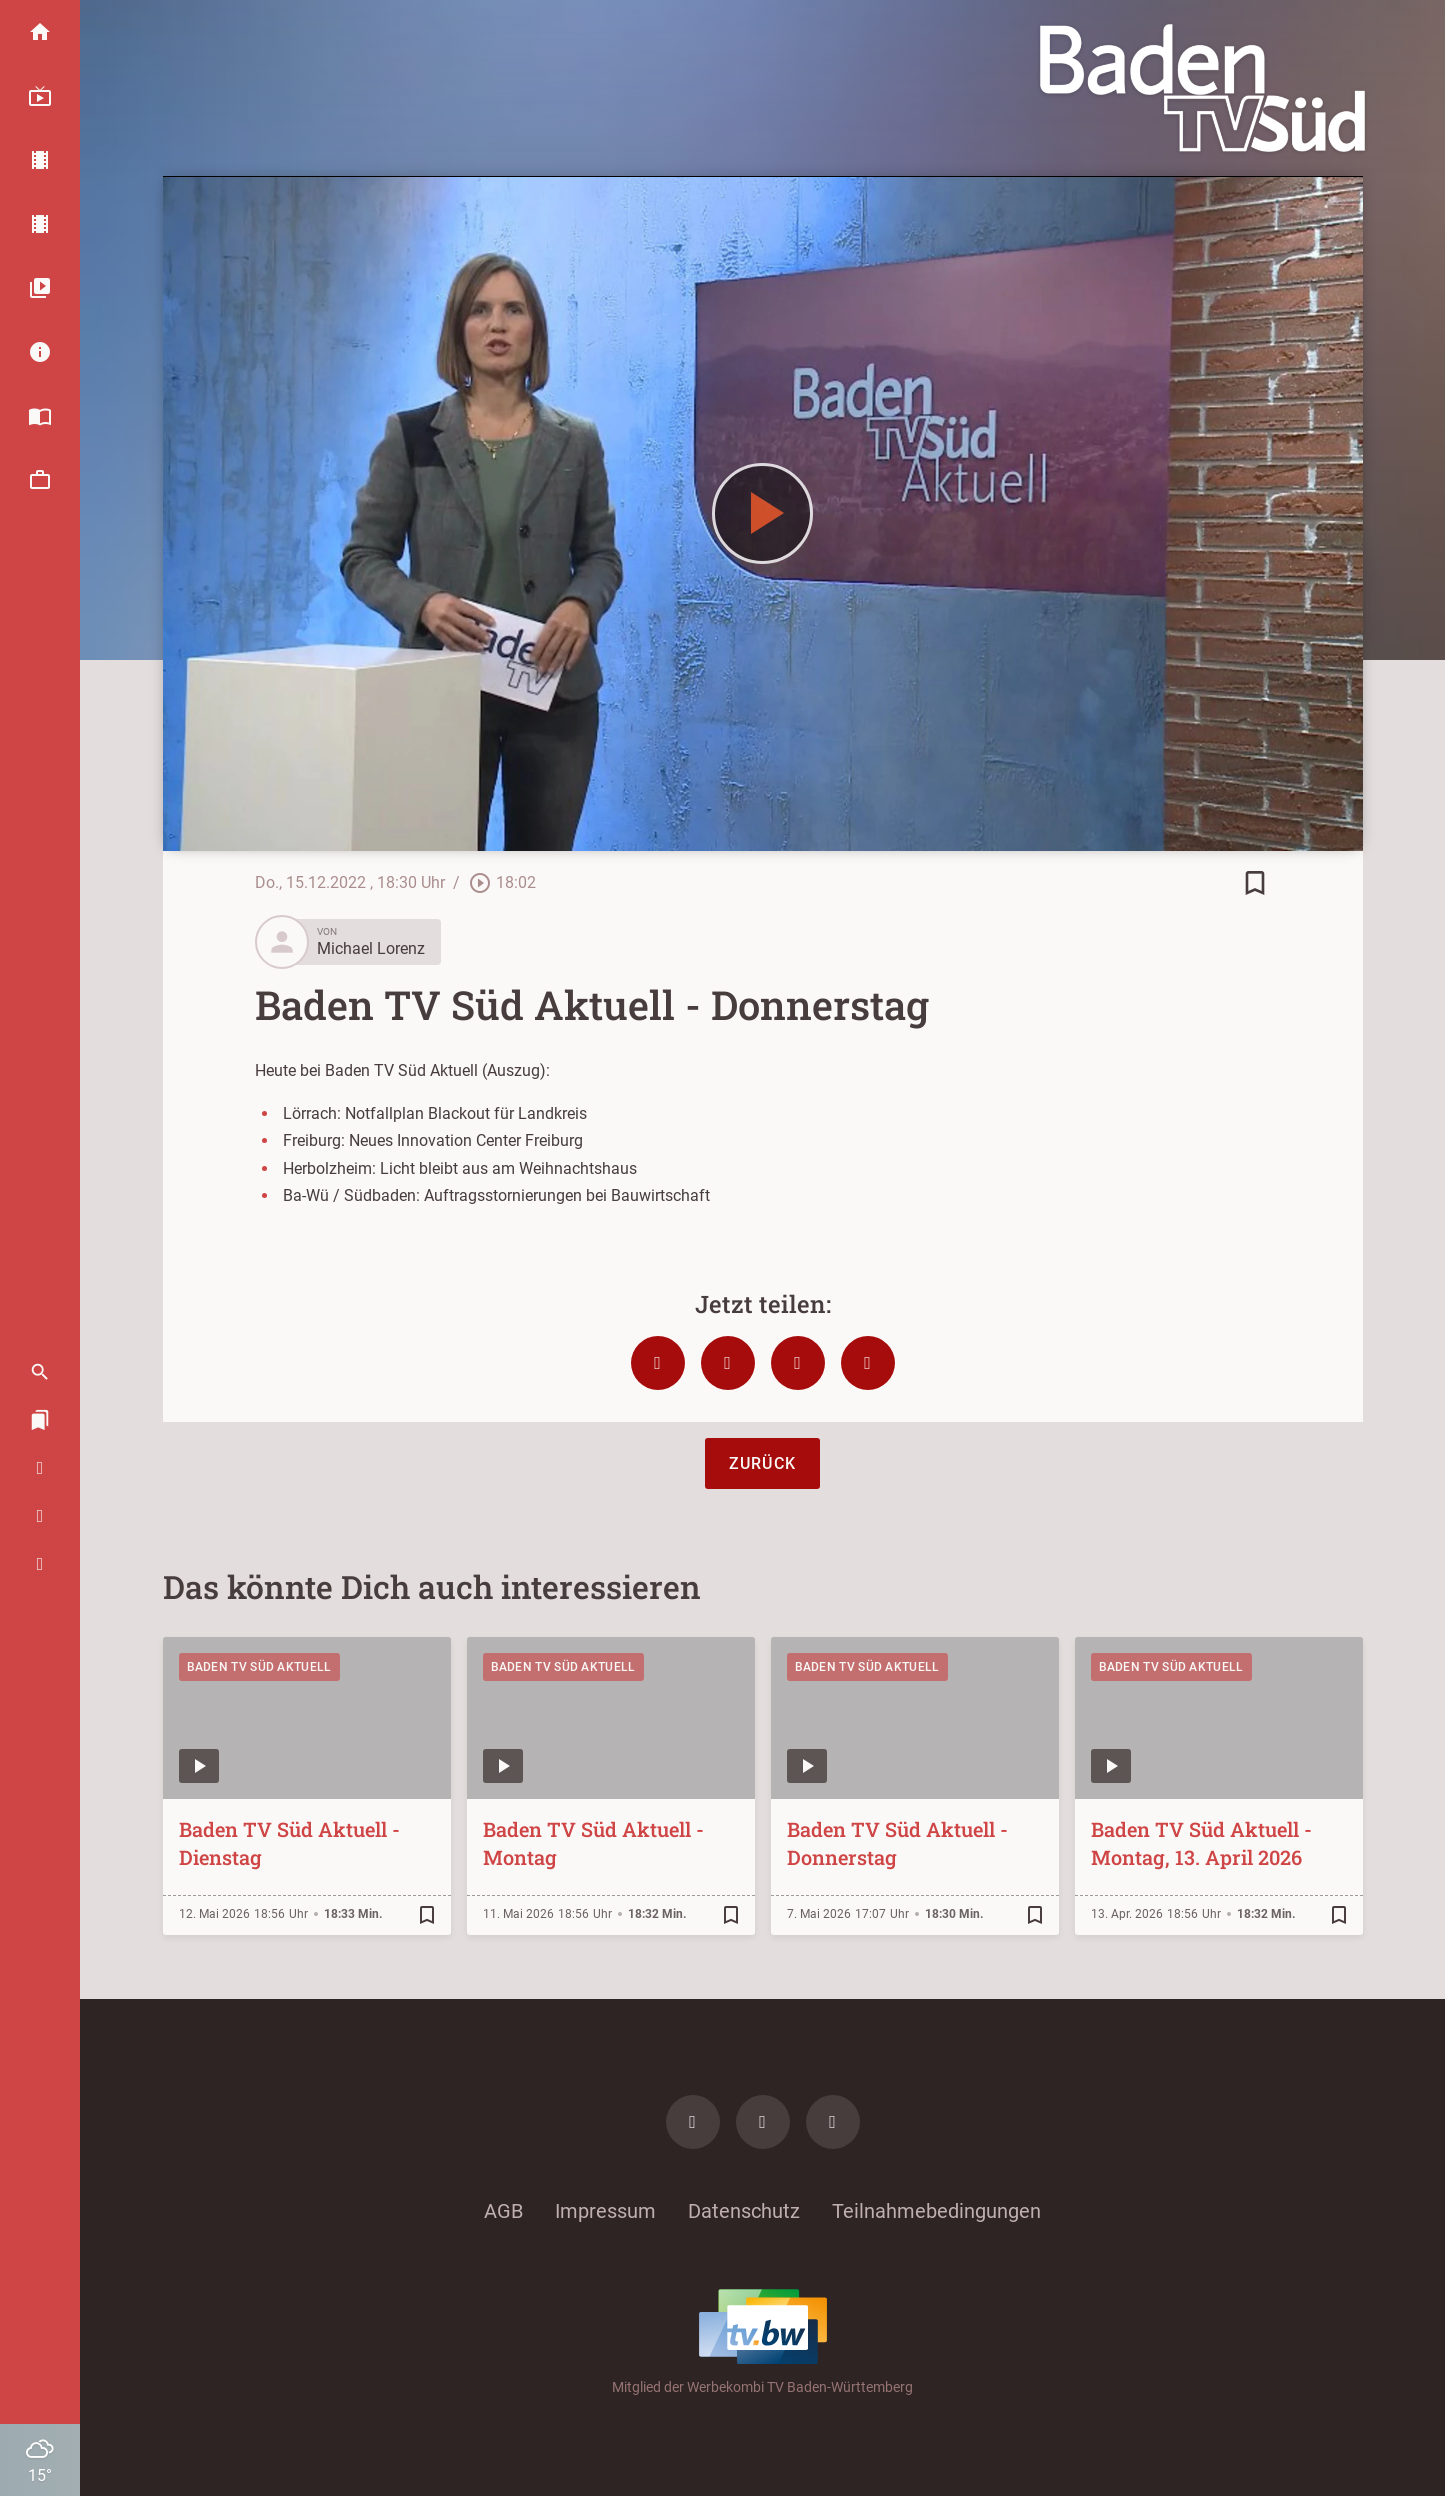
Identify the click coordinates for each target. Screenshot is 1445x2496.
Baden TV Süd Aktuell (259, 1667)
